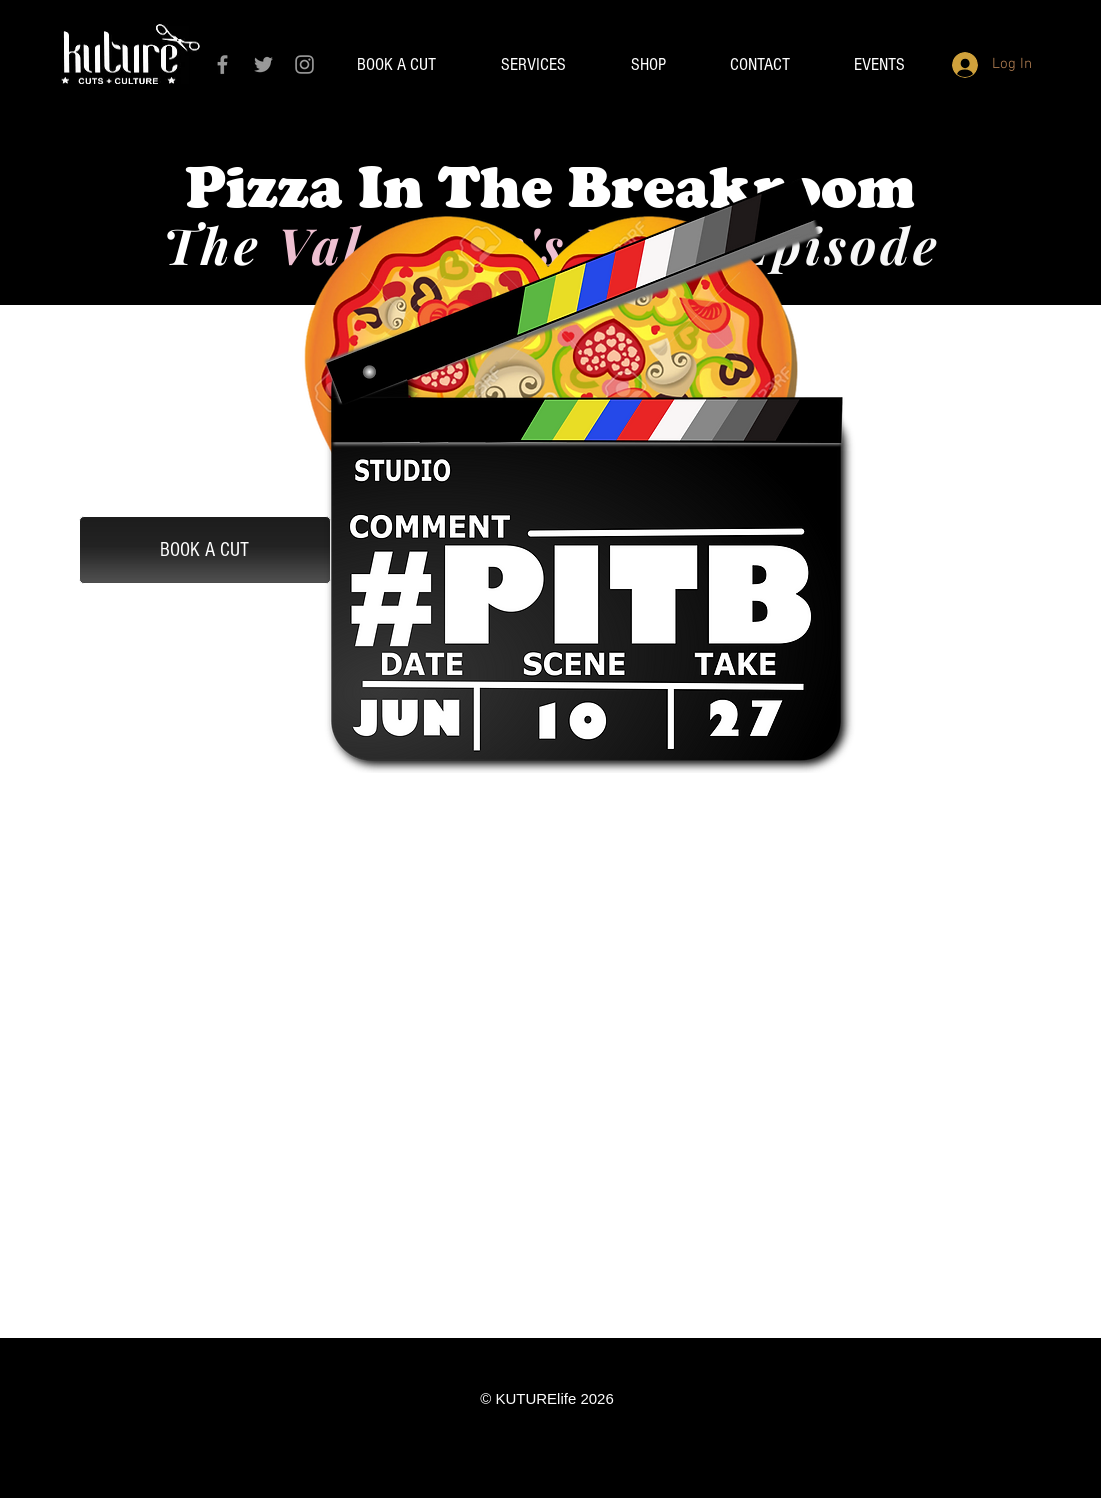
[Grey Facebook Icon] (222, 64)
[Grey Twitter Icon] (263, 64)
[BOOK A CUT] (205, 550)
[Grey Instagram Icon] (304, 64)
